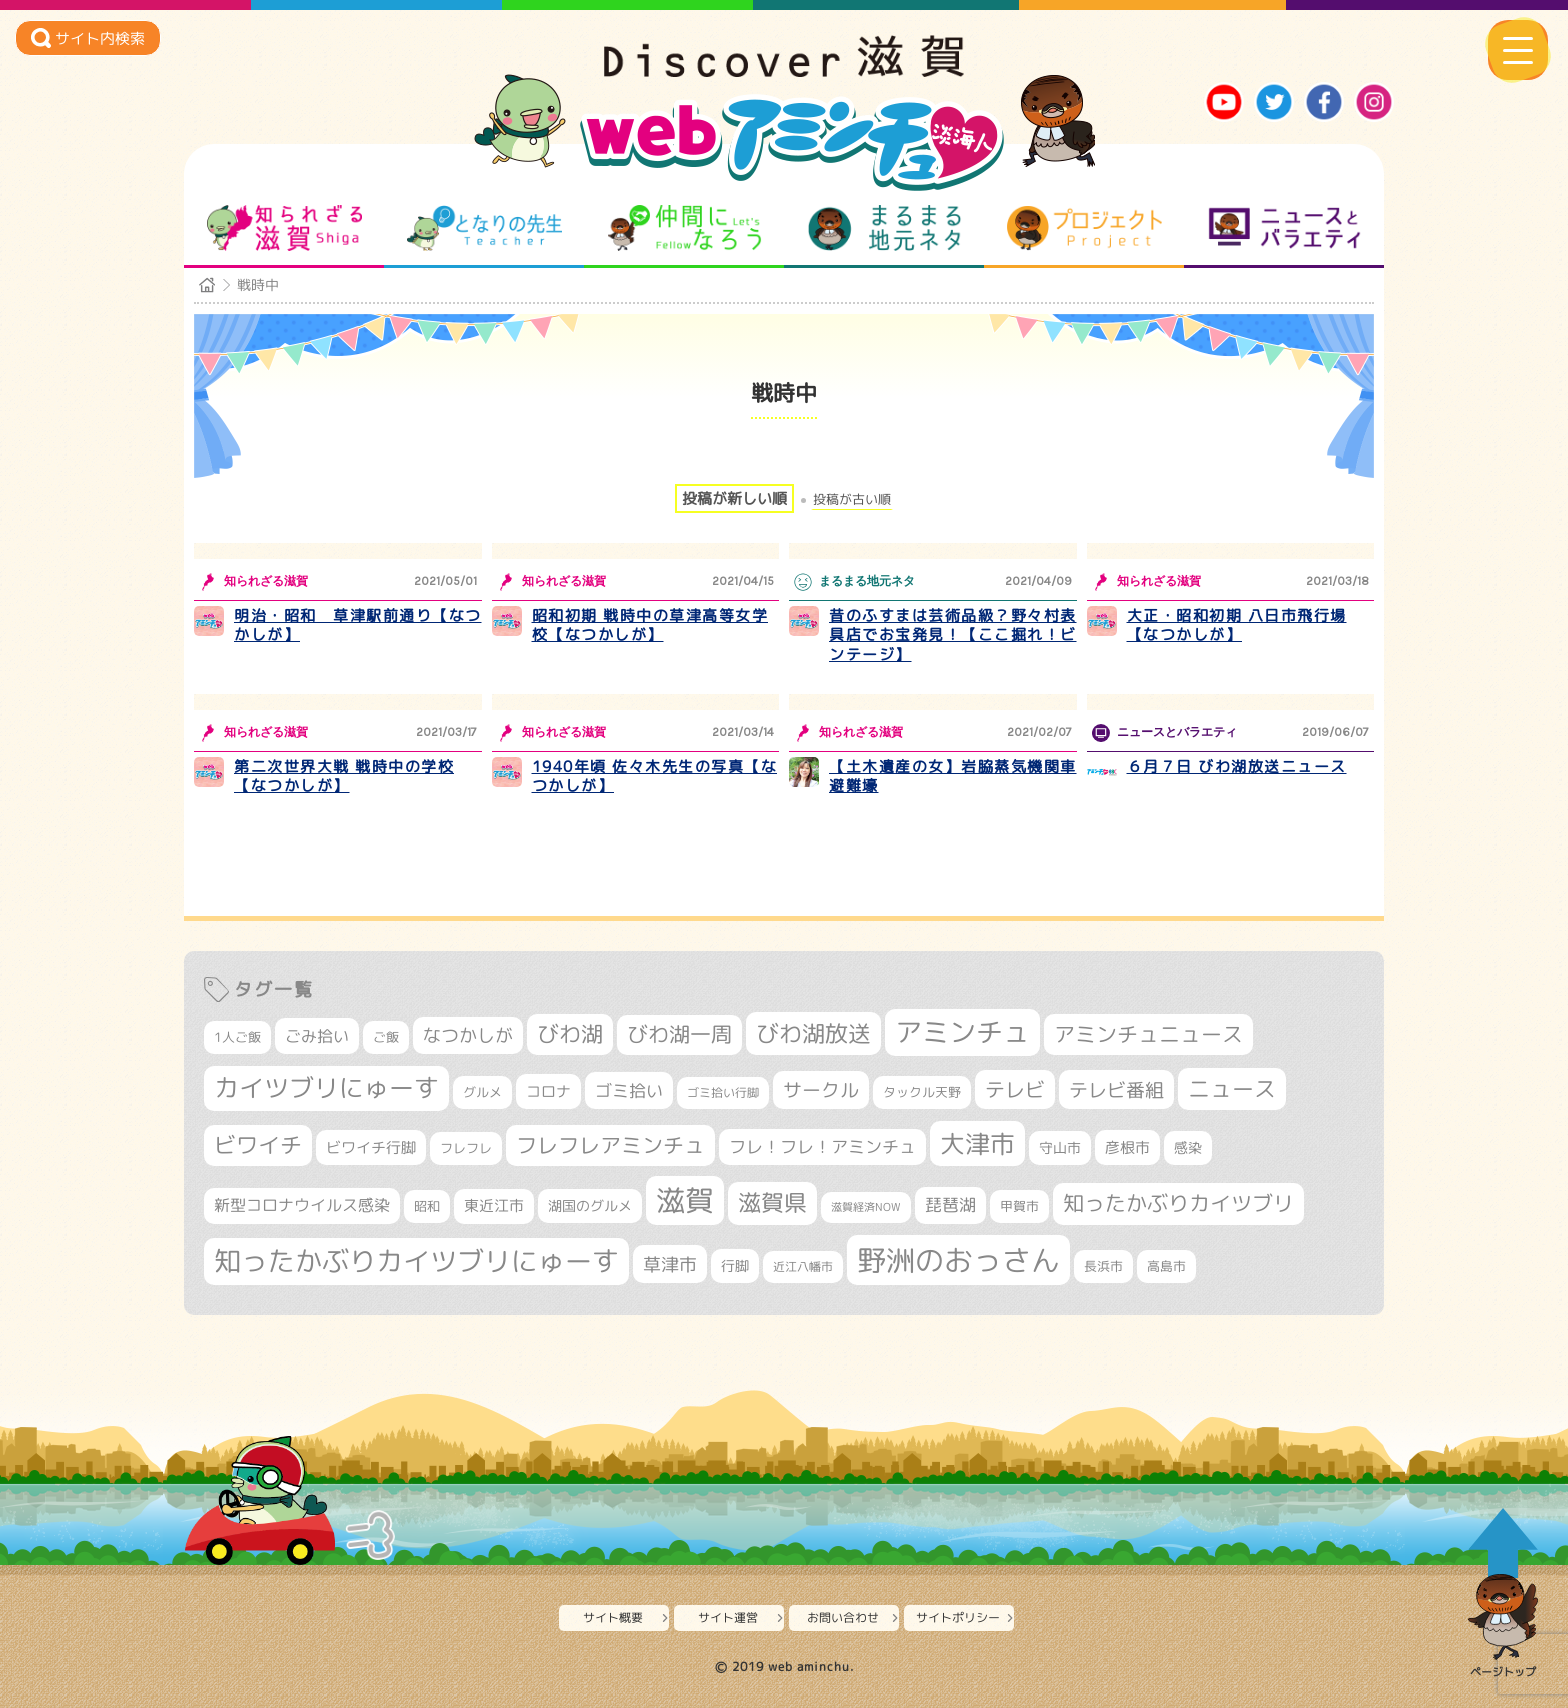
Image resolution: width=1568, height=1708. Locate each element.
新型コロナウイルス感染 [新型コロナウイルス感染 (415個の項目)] (302, 1205)
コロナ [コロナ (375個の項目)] (548, 1091)
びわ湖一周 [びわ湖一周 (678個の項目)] (679, 1034)
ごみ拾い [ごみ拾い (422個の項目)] (317, 1036)
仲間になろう (684, 228)
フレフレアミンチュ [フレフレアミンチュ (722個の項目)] (610, 1145)
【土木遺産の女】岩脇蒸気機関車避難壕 (953, 776)
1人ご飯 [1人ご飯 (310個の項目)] (237, 1037)
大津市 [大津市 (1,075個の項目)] (977, 1143)
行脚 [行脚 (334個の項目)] (735, 1265)
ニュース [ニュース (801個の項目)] (1232, 1088)
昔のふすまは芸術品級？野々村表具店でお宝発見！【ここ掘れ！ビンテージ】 (953, 635)
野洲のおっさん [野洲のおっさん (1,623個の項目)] (958, 1259)
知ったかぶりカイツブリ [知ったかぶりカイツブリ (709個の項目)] (1178, 1203)
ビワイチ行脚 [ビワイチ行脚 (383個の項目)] (371, 1147)
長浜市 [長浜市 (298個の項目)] (1103, 1266)
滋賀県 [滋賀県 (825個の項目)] (772, 1202)
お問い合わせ (843, 1617)
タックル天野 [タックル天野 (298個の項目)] (922, 1092)
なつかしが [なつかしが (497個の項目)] (468, 1035)
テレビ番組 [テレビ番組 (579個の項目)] (1116, 1089)
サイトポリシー (958, 1617)
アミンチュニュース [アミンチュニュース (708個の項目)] (1148, 1034)
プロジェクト (1084, 228)
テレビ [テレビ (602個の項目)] (1015, 1089)
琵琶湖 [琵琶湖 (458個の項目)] (950, 1204)
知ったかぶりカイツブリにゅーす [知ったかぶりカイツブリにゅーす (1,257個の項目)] (416, 1261)
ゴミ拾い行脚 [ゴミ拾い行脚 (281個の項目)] (723, 1092)
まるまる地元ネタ (884, 228)
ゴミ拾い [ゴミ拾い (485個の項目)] (629, 1090)
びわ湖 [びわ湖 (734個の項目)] (570, 1034)
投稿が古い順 (852, 499)
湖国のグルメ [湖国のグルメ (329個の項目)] (590, 1205)
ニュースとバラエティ (1284, 228)
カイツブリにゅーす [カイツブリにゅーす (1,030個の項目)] (326, 1087)
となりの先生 (484, 228)
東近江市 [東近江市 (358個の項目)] (494, 1205)
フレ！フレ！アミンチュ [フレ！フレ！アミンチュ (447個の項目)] (822, 1146)
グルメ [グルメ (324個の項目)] (482, 1092)
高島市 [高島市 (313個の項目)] (1166, 1266)
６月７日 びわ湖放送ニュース (1237, 766)
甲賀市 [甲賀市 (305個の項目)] (1019, 1206)
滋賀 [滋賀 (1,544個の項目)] (685, 1200)
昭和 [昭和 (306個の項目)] (427, 1206)
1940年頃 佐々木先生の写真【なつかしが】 (655, 776)
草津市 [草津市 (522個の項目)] (670, 1264)
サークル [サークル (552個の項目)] (821, 1090)
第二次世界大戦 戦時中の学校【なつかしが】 (344, 776)
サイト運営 (728, 1617)
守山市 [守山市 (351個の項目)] (1060, 1148)
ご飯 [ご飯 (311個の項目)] (386, 1037)
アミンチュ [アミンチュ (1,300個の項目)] (962, 1032)
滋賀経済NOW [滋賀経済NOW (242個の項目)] (866, 1207)
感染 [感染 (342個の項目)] (1188, 1148)
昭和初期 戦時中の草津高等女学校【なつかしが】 (650, 625)
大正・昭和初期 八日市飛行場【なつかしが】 (1237, 625)
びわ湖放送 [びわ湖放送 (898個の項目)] (813, 1033)
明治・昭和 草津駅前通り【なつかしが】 (358, 625)
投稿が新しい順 (734, 498)
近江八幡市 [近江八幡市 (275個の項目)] (803, 1266)
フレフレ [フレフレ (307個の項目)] (466, 1148)
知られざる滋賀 (284, 228)
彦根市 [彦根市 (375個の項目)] (1127, 1147)
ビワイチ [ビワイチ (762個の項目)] (258, 1145)
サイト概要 (613, 1617)
